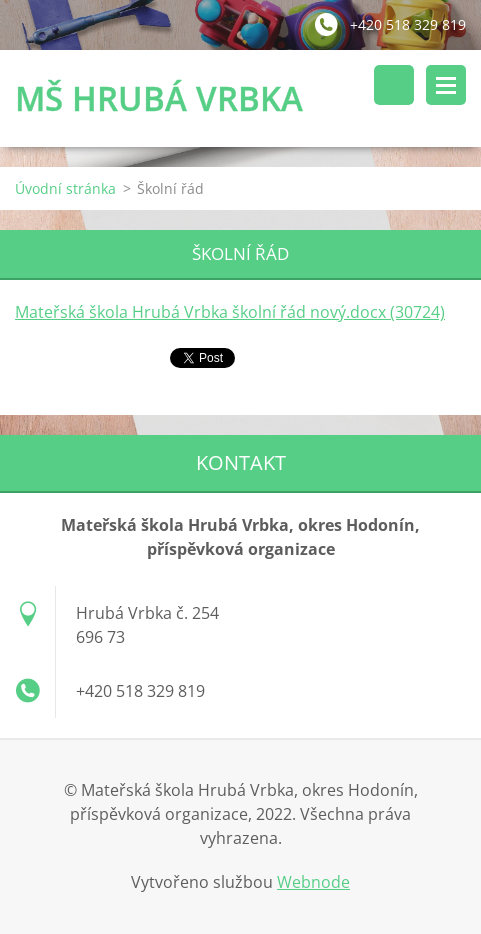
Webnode (313, 882)
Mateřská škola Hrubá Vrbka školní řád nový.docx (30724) (230, 312)
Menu (446, 85)
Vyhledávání (394, 85)
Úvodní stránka (65, 188)
